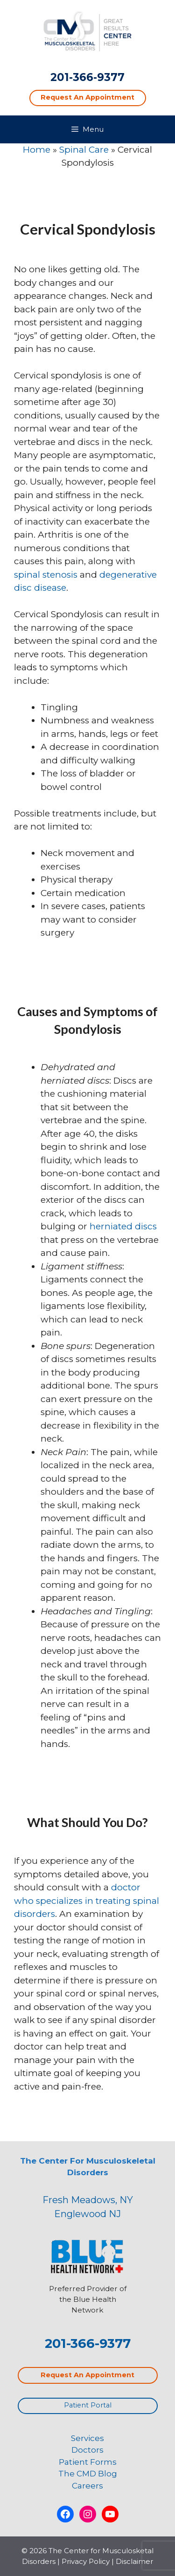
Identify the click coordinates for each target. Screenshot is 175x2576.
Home (36, 149)
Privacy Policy (86, 2561)
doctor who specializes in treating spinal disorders (86, 1900)
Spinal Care (84, 149)
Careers (87, 2485)
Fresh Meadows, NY (87, 2199)
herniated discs (123, 1226)
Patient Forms (88, 2462)
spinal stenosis (45, 574)
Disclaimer (134, 2561)
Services (87, 2438)
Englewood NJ (87, 2213)
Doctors (87, 2450)
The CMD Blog (87, 2473)
